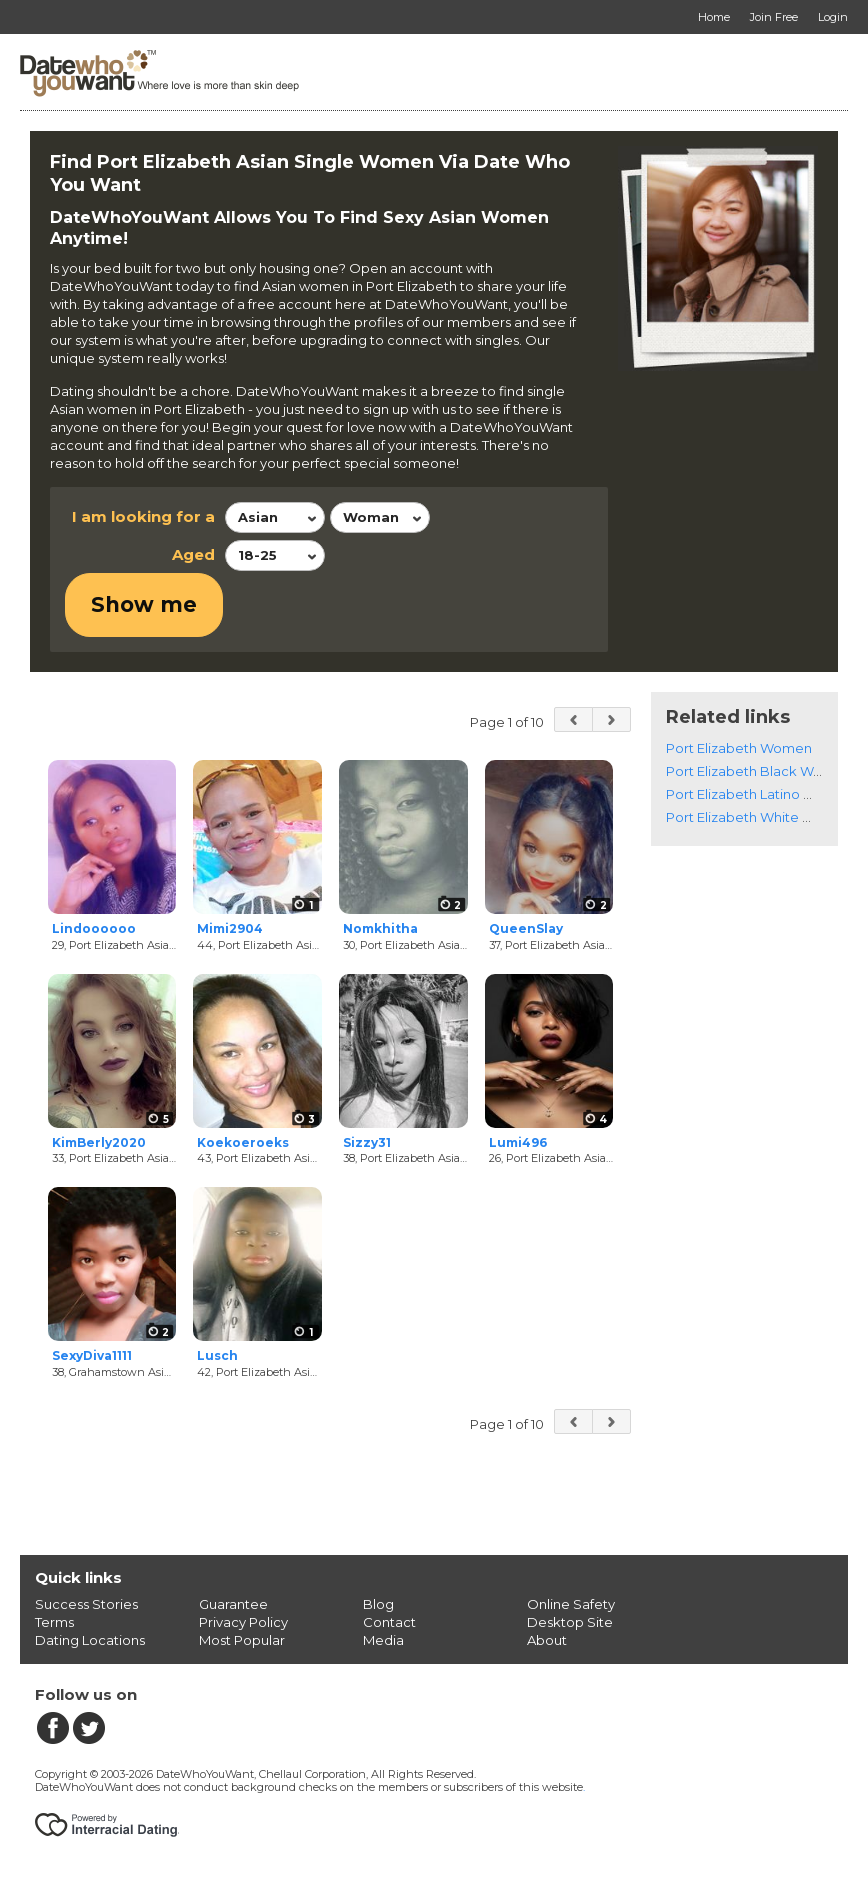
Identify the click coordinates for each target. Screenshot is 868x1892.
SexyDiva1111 (92, 1359)
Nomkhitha (380, 931)
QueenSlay (526, 931)
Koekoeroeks (243, 1145)
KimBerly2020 (99, 1145)
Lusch (217, 1359)
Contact (389, 1625)
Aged (193, 554)
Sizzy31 (367, 1145)
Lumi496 (518, 1145)
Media (383, 1643)
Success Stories (86, 1607)
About (547, 1643)
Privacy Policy (243, 1625)
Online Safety (571, 1607)
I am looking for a (143, 516)
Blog (378, 1607)
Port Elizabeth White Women (760, 820)
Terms (54, 1625)
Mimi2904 (230, 931)
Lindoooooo (94, 931)
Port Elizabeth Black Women (759, 774)
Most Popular (242, 1643)
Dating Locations (90, 1643)
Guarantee (233, 1607)
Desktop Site (570, 1625)
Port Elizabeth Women (739, 751)
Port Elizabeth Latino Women (760, 797)
